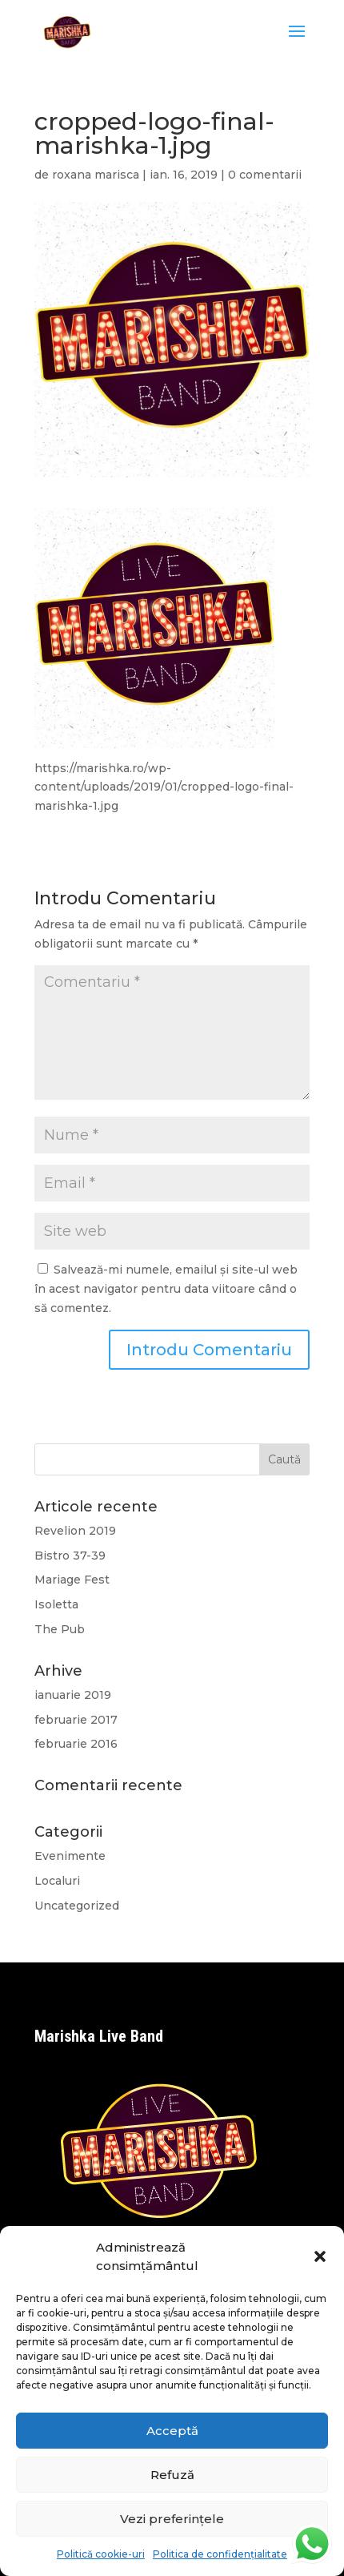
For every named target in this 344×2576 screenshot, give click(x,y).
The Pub (59, 1629)
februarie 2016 (76, 1744)
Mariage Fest (72, 1579)
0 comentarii (265, 174)
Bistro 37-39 (70, 1555)
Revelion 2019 (75, 1530)
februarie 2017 (76, 1720)
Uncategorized (76, 1905)
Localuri (57, 1881)
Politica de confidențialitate (220, 2554)
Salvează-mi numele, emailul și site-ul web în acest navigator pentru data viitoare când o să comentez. (166, 1288)
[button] (320, 2256)
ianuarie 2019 (72, 1695)
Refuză (172, 2474)
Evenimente (70, 1856)
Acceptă (172, 2430)
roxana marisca (95, 174)
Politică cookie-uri (101, 2554)
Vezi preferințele (172, 2518)
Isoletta (56, 1604)
